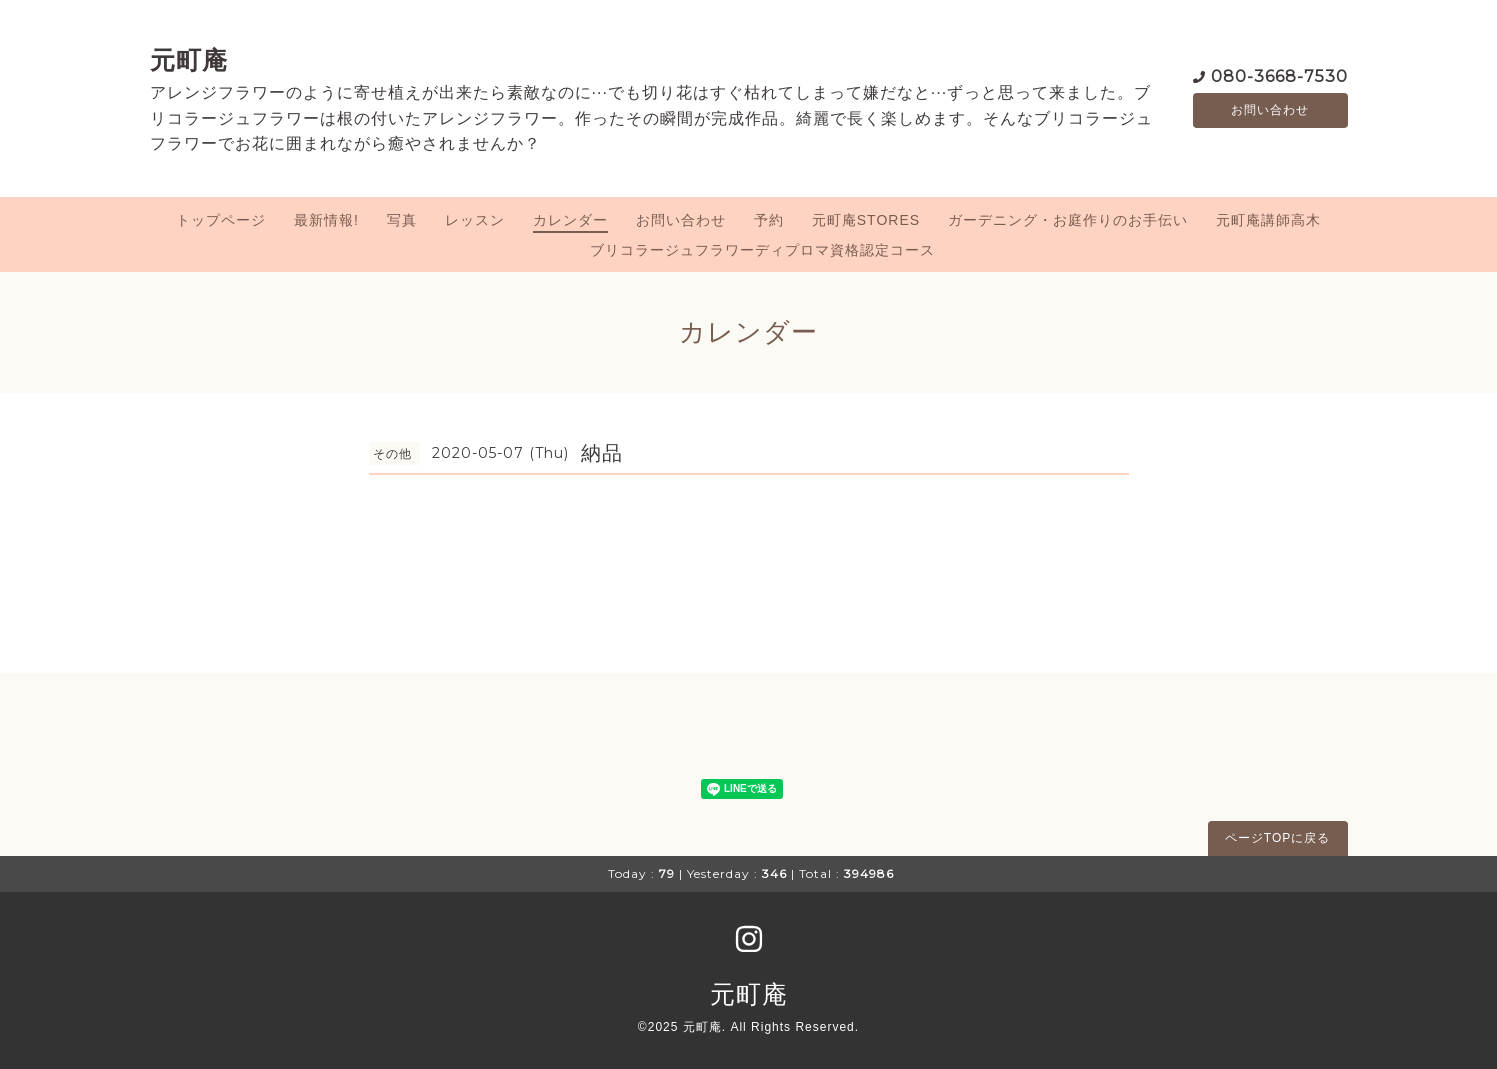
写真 (402, 220)
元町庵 (189, 60)
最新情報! (326, 220)
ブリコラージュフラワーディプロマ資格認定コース (762, 250)
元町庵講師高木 (1268, 220)
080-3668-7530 (1279, 74)
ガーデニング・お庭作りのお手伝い (1068, 220)
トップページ (221, 220)
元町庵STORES (866, 220)
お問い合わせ (1270, 110)
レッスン (475, 220)
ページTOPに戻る (1277, 838)
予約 (769, 220)
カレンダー (570, 220)
